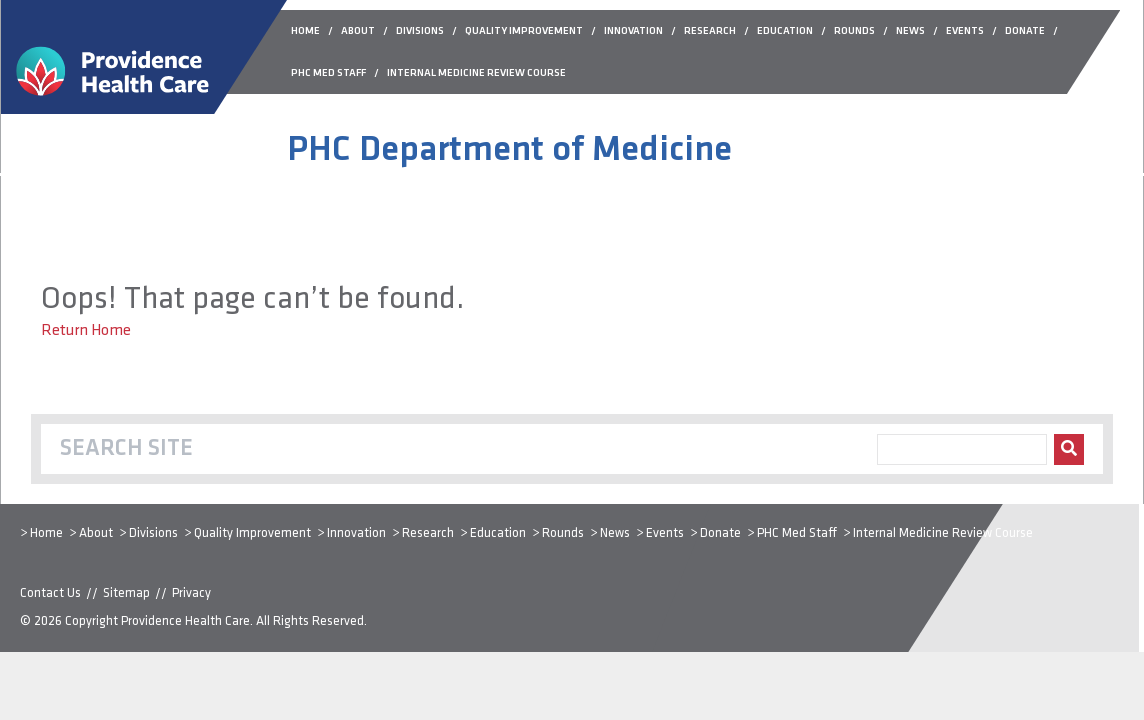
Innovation (356, 533)
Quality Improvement (252, 533)
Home (46, 533)
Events (665, 533)
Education (498, 533)
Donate (720, 533)
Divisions (153, 533)
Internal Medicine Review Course (943, 533)
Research (428, 533)
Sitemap (126, 593)
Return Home (86, 331)
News (615, 533)
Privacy (191, 593)
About (96, 533)
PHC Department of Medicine (509, 151)
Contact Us (50, 593)
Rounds (563, 533)
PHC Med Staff (797, 533)
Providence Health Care (185, 621)
